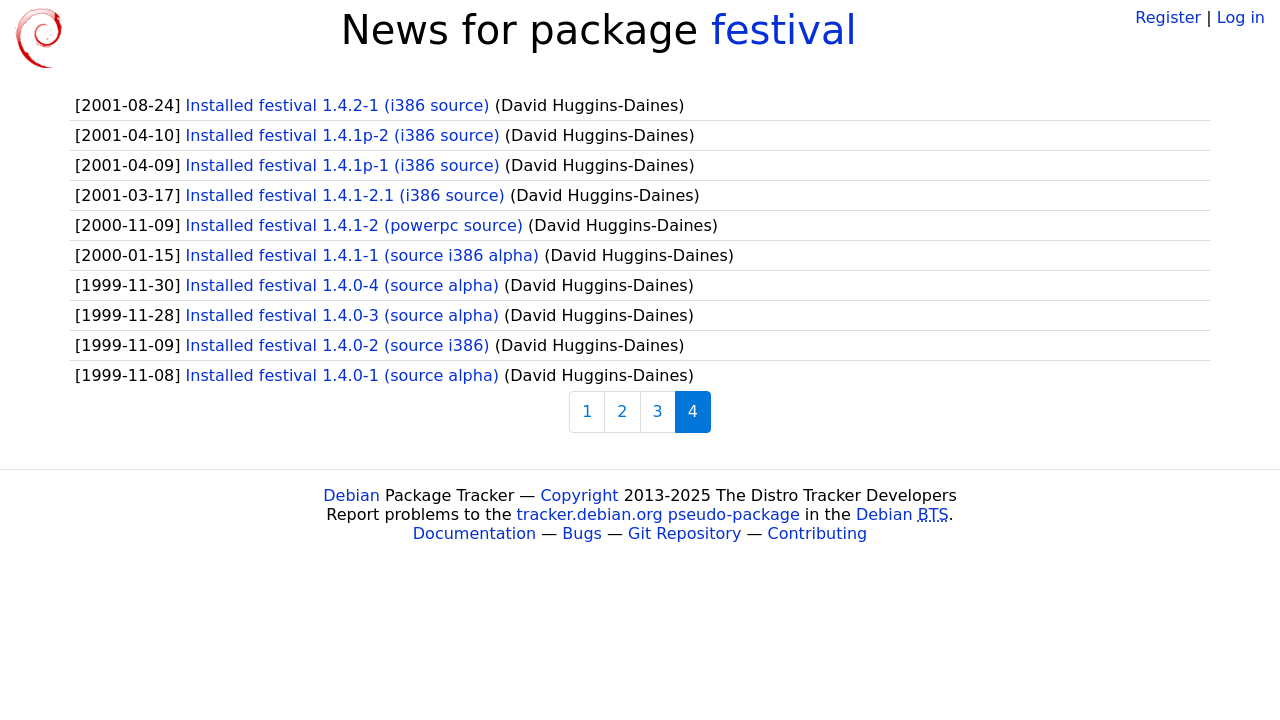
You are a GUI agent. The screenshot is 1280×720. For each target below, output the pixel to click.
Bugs (582, 533)
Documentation (474, 533)
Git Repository (684, 533)
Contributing (818, 533)
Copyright (579, 495)
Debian (351, 495)
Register (1168, 17)
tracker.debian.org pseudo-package (658, 514)
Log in (1241, 17)
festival (784, 30)
